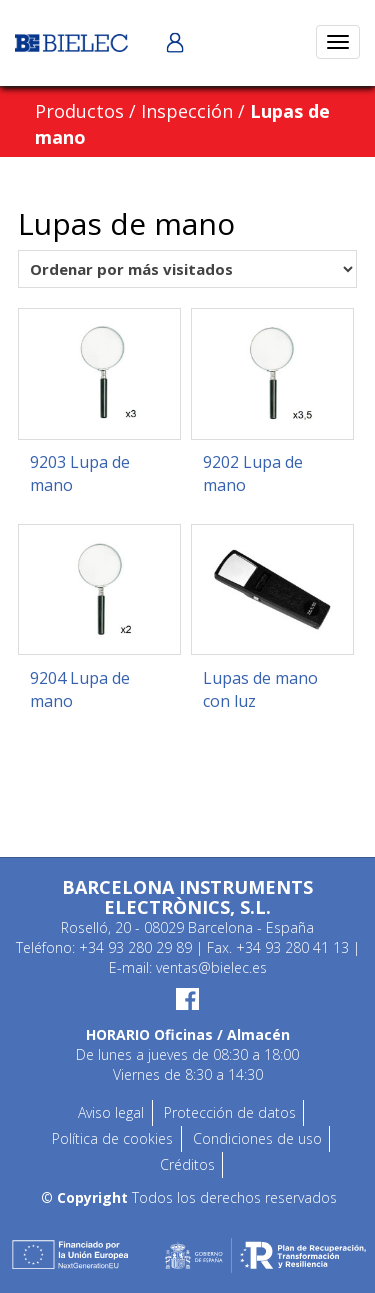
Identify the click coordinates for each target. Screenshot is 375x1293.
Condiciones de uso (257, 1138)
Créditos (187, 1164)
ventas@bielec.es (211, 967)
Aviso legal (111, 1112)
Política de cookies (112, 1138)
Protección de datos (230, 1112)
